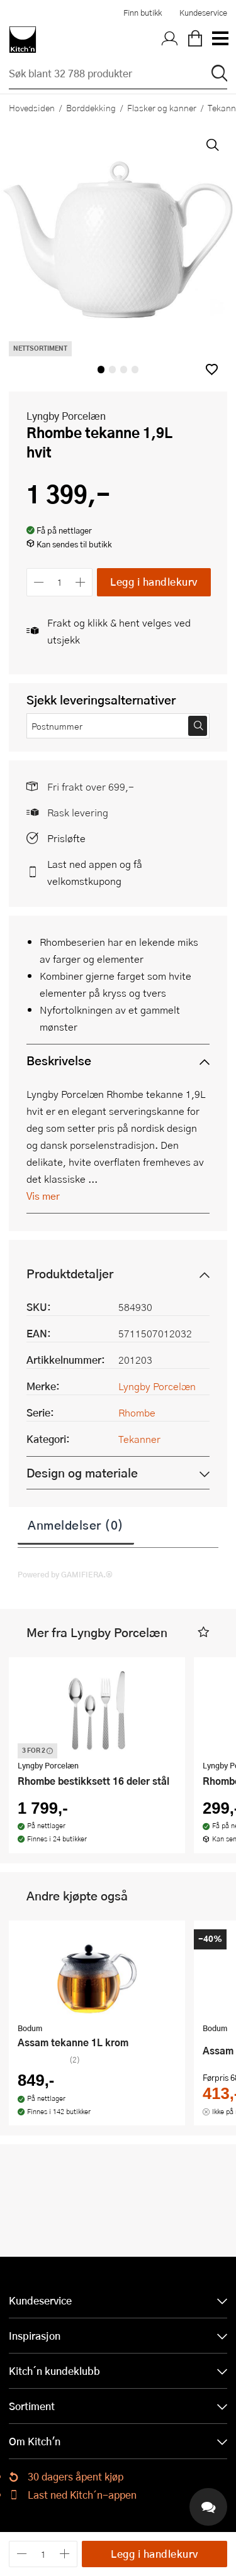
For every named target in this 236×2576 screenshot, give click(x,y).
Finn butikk (142, 12)
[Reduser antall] (38, 582)
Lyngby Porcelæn (66, 415)
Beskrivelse (58, 1060)
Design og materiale (82, 1473)
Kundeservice (203, 12)
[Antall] (59, 582)
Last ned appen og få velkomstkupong (94, 872)
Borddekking (91, 107)
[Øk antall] (81, 582)
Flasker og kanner (161, 107)
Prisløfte (66, 838)
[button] (212, 369)
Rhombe (136, 1412)
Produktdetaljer (69, 1273)
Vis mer (43, 1195)
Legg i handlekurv (154, 581)
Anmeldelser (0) (76, 1524)
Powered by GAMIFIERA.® (65, 1574)
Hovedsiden (32, 107)
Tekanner (139, 1439)
